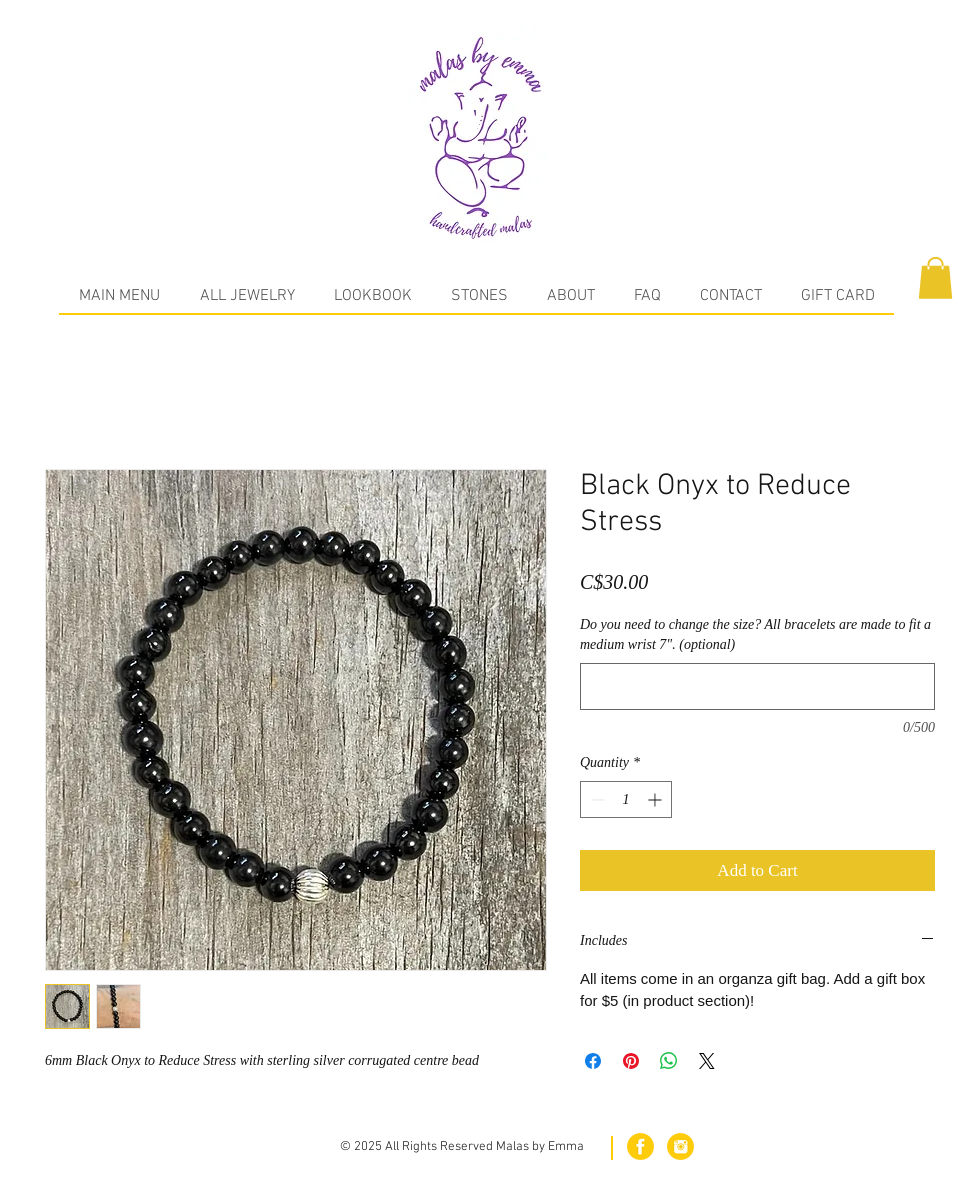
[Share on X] (707, 1061)
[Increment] (656, 799)
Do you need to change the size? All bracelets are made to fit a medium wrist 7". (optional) (755, 634)
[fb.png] (640, 1146)
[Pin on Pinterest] (631, 1061)
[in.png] (680, 1146)
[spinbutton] (626, 799)
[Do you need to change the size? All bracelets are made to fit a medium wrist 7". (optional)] (757, 686)
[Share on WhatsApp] (669, 1061)
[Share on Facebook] (593, 1061)
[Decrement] (595, 799)
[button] (935, 278)
